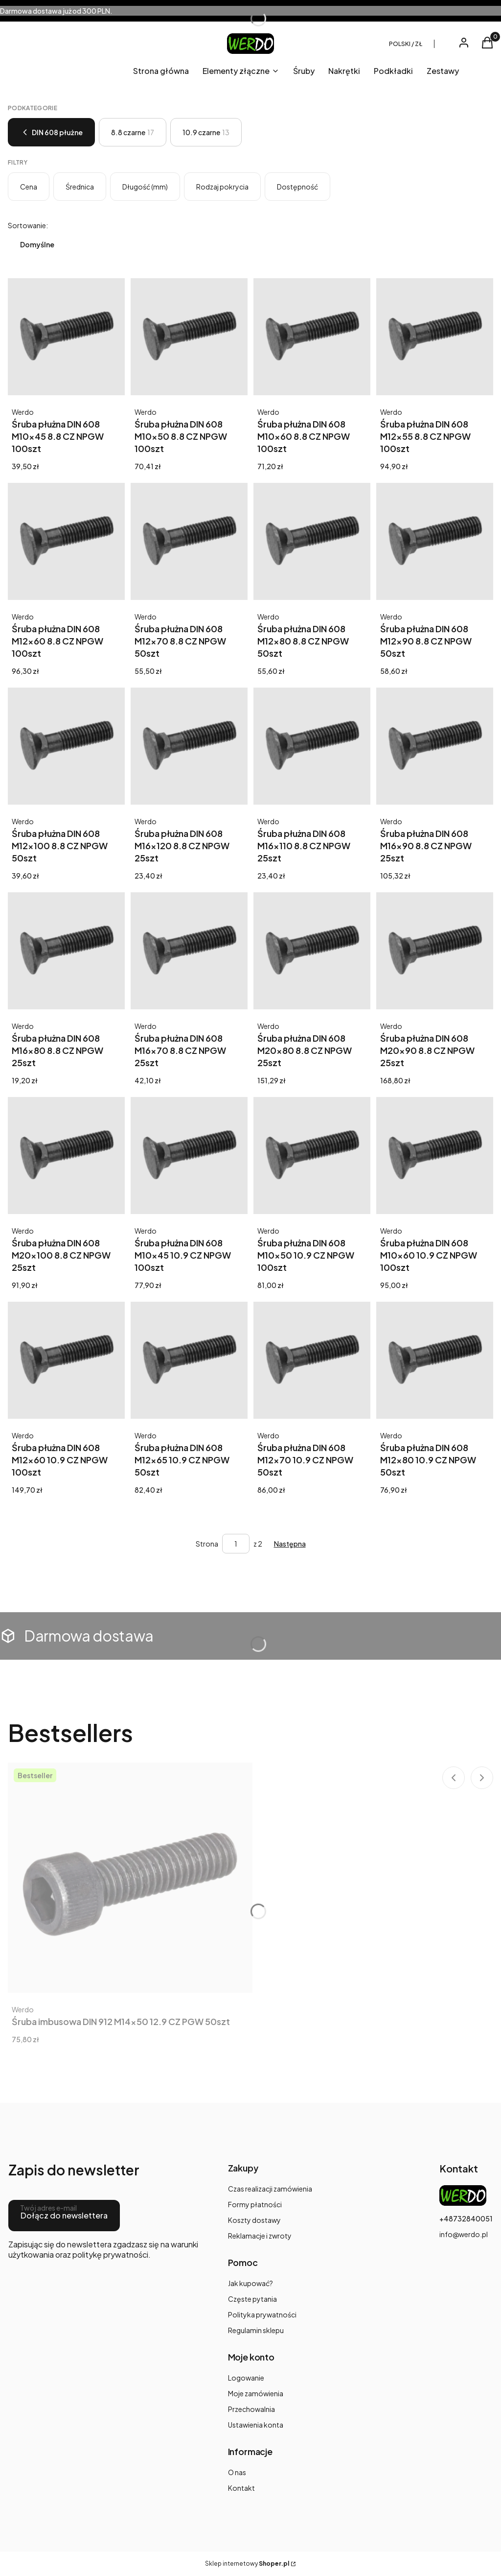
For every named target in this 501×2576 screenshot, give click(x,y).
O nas (237, 2472)
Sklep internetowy (247, 2563)
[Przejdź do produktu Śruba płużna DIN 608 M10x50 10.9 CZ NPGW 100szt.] (311, 1155)
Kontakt (241, 2487)
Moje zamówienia (255, 2393)
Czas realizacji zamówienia (270, 2188)
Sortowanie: (28, 225)
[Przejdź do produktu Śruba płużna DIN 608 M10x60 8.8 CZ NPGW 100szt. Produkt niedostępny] (311, 336)
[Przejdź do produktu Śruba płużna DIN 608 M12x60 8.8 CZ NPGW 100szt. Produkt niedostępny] (66, 541)
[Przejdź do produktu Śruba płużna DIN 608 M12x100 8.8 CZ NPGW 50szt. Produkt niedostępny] (66, 746)
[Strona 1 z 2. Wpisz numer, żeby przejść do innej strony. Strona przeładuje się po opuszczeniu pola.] (236, 1543)
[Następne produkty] (290, 1543)
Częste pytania (252, 2298)
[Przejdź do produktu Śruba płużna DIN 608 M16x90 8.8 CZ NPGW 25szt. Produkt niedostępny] (434, 746)
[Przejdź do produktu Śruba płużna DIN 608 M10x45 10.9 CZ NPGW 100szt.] (189, 1155)
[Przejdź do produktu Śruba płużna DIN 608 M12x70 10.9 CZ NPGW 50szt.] (311, 1360)
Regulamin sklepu (256, 2330)
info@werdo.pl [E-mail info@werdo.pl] (463, 2234)
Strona (207, 1543)
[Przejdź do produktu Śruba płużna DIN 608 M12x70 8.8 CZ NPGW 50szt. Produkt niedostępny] (189, 541)
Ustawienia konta (255, 2424)
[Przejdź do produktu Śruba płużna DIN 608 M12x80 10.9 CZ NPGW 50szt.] (434, 1360)
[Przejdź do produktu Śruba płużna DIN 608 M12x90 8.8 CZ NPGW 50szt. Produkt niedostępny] (434, 541)
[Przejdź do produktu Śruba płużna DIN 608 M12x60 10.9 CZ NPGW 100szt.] (66, 1360)
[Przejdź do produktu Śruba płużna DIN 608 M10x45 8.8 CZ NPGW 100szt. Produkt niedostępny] (66, 336)
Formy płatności (255, 2204)
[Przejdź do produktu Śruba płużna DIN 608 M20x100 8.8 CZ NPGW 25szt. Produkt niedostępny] (66, 1155)
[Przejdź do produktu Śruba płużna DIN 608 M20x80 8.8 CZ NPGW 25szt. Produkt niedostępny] (311, 950)
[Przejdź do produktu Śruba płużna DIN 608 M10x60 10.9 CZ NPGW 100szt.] (434, 1155)
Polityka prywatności (262, 2314)
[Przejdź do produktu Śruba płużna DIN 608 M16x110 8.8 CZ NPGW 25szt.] (311, 746)
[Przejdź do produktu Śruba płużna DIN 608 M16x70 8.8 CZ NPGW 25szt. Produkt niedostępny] (189, 950)
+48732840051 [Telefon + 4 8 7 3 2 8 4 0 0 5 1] (466, 2218)
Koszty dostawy (254, 2220)
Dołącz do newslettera (64, 2215)
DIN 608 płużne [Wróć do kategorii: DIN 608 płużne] (51, 132)
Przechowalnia (251, 2409)
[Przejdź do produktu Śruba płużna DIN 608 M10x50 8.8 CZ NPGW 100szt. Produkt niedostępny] (189, 336)
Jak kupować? (250, 2283)
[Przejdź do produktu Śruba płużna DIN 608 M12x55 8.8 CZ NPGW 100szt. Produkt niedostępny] (434, 336)
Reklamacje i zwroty (260, 2235)
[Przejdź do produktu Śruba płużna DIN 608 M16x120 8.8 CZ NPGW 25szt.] (189, 746)
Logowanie (246, 2377)
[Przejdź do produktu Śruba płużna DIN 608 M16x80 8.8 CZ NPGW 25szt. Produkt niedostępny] (66, 950)
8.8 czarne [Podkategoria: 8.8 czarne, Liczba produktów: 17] (132, 132)
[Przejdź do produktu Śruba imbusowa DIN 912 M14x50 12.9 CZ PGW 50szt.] (130, 1878)
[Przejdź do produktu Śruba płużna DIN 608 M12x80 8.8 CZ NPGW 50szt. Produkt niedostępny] (311, 541)
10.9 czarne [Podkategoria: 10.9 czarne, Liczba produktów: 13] (205, 132)
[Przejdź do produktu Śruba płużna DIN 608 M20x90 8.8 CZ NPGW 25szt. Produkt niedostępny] (434, 950)
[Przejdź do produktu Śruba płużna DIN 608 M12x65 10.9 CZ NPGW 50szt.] (189, 1360)
